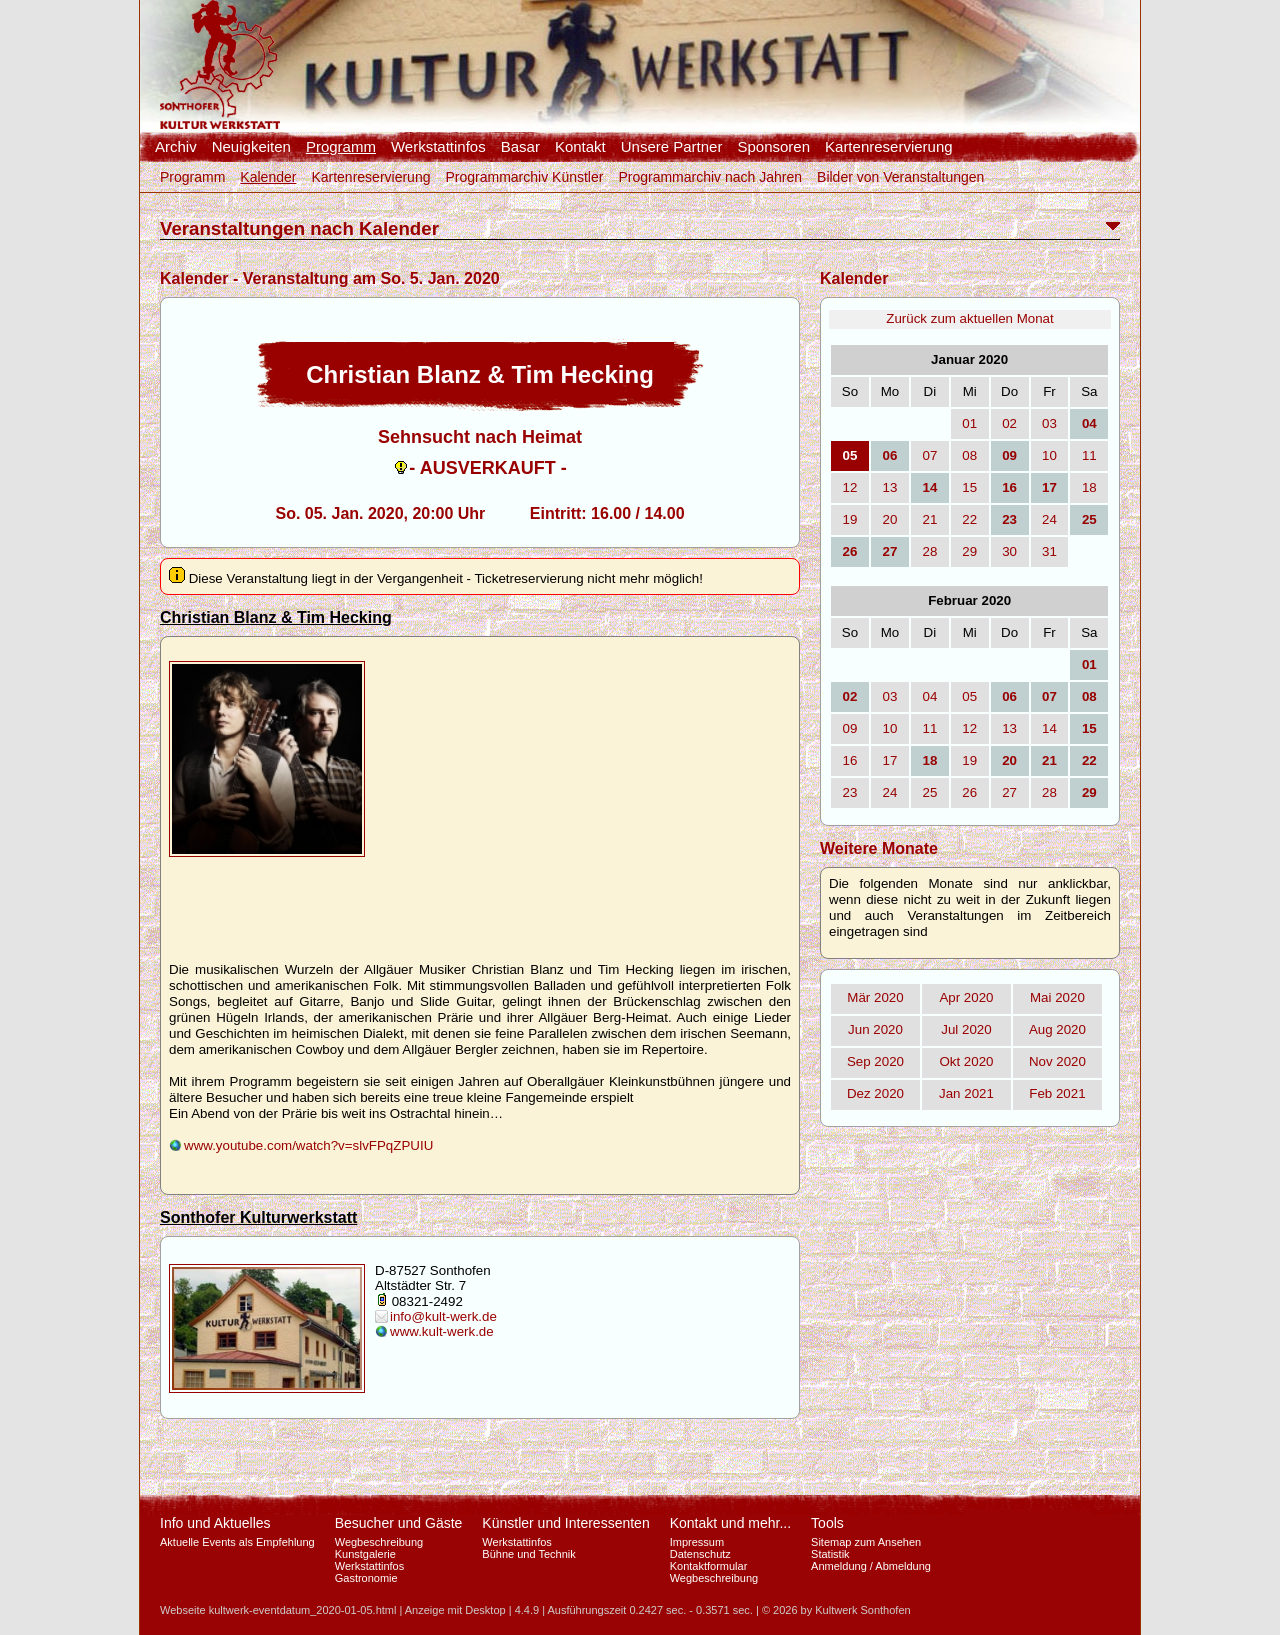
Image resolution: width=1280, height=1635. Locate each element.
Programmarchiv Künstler (524, 177)
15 (969, 487)
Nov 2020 (1057, 1061)
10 (1049, 455)
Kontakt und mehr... (730, 1523)
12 (850, 487)
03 (1049, 423)
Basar (520, 147)
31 (1049, 551)
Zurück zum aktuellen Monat (969, 318)
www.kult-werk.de (442, 1331)
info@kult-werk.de (443, 1316)
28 (929, 551)
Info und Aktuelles (215, 1523)
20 (890, 519)
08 (969, 455)
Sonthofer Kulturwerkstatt (258, 1217)
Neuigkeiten (251, 147)
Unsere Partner (672, 147)
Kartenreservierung (889, 147)
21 (929, 519)
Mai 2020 (1057, 997)
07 (929, 455)
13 (890, 487)
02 (1009, 423)
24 (1049, 519)
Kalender (268, 177)
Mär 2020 (875, 997)
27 (1009, 792)
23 (850, 792)
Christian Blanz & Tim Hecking (276, 617)
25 (929, 792)
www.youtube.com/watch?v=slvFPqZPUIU (308, 1145)
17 (890, 760)
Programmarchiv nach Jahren (710, 177)
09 (850, 728)
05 (969, 696)
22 (969, 519)
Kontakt (580, 147)
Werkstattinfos (438, 147)
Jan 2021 (966, 1093)
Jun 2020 (875, 1029)
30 (1009, 551)
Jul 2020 (966, 1029)
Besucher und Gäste (399, 1523)
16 (850, 760)
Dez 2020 (875, 1093)
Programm (341, 147)
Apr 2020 (966, 997)
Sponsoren (773, 147)
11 (1089, 455)
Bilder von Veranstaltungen (900, 177)
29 (969, 551)
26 (969, 792)
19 (850, 519)
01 (969, 423)
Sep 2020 (875, 1061)
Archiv (176, 147)
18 (1089, 487)
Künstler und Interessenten (565, 1523)
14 (1049, 728)
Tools (827, 1523)
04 (929, 696)
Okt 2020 (966, 1061)
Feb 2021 (1057, 1093)
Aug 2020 (1057, 1029)
